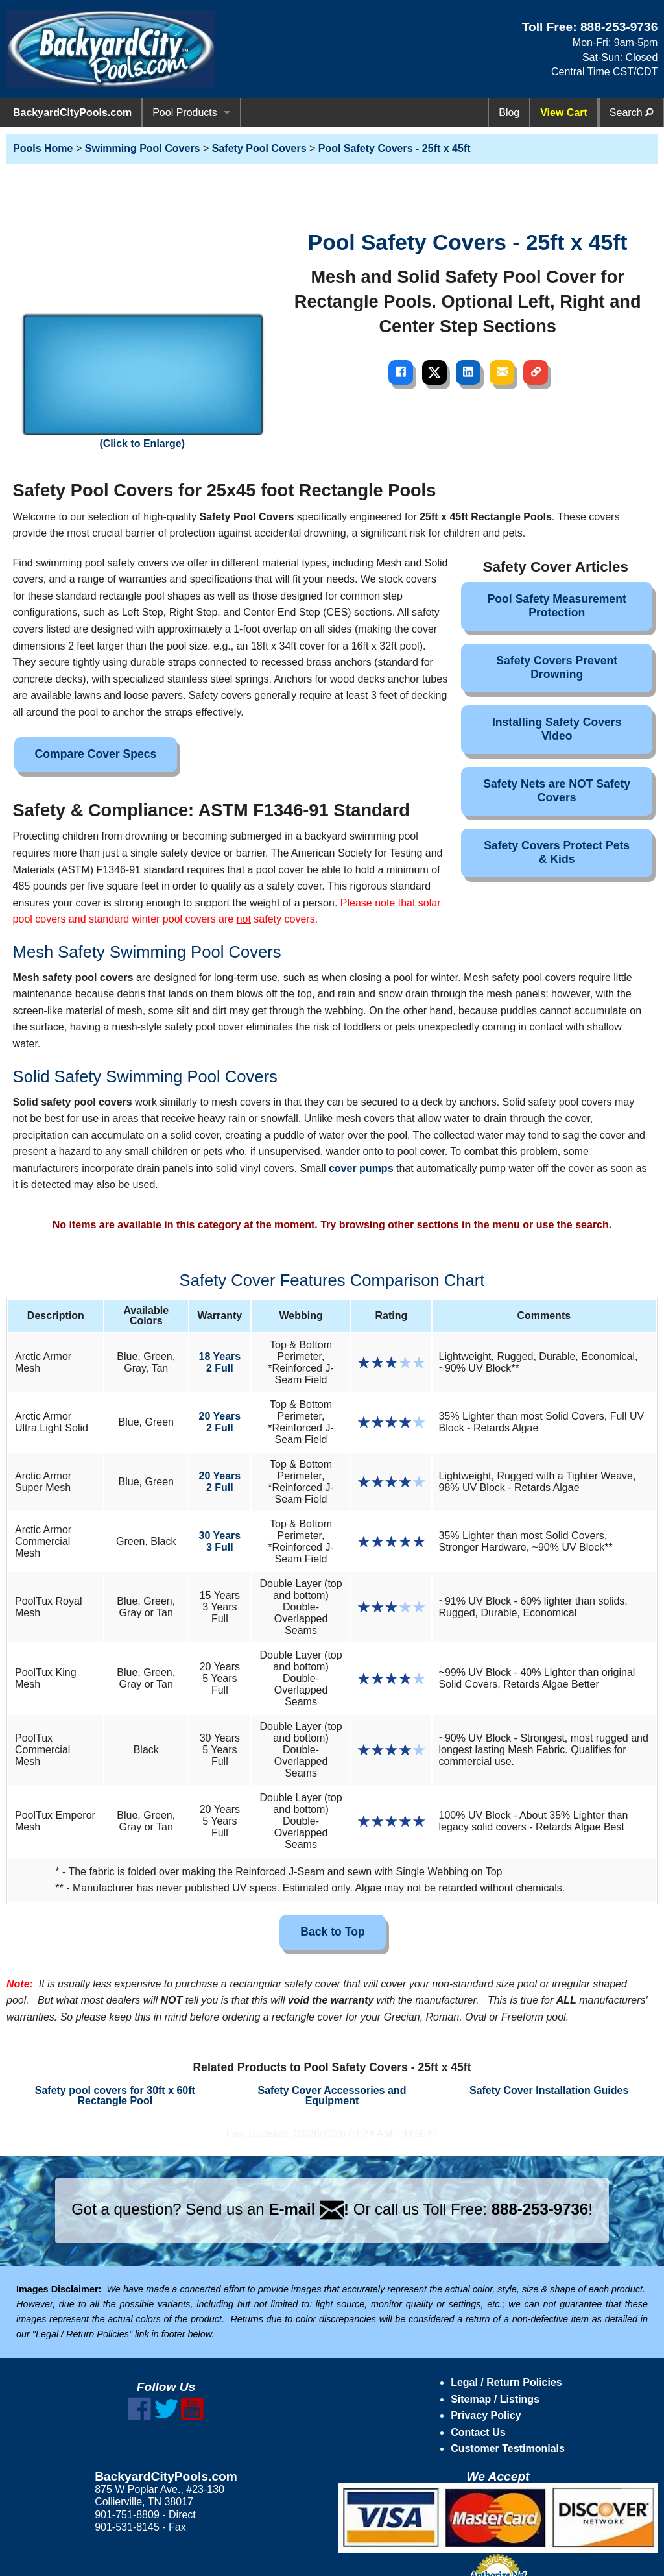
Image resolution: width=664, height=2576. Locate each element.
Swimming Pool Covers (142, 148)
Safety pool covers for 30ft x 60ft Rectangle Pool (115, 2095)
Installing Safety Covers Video (556, 729)
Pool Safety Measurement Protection (557, 605)
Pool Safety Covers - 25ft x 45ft (394, 148)
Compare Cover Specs (96, 753)
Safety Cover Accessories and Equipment (332, 2095)
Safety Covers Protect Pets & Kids (557, 852)
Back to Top (332, 1931)
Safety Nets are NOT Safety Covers (556, 790)
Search (631, 112)
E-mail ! (308, 2209)
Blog (509, 112)
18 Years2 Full (220, 1362)
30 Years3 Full (220, 1541)
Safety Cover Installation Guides (548, 2090)
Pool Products (184, 112)
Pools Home (43, 148)
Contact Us (478, 2432)
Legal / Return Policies (506, 2382)
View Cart (563, 112)
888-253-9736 (619, 27)
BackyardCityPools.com (72, 112)
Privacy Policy (486, 2415)
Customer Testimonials (508, 2448)
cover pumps (361, 1168)
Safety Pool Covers (259, 148)
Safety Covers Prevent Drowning (556, 667)
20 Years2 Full (220, 1422)
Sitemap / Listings (495, 2399)
